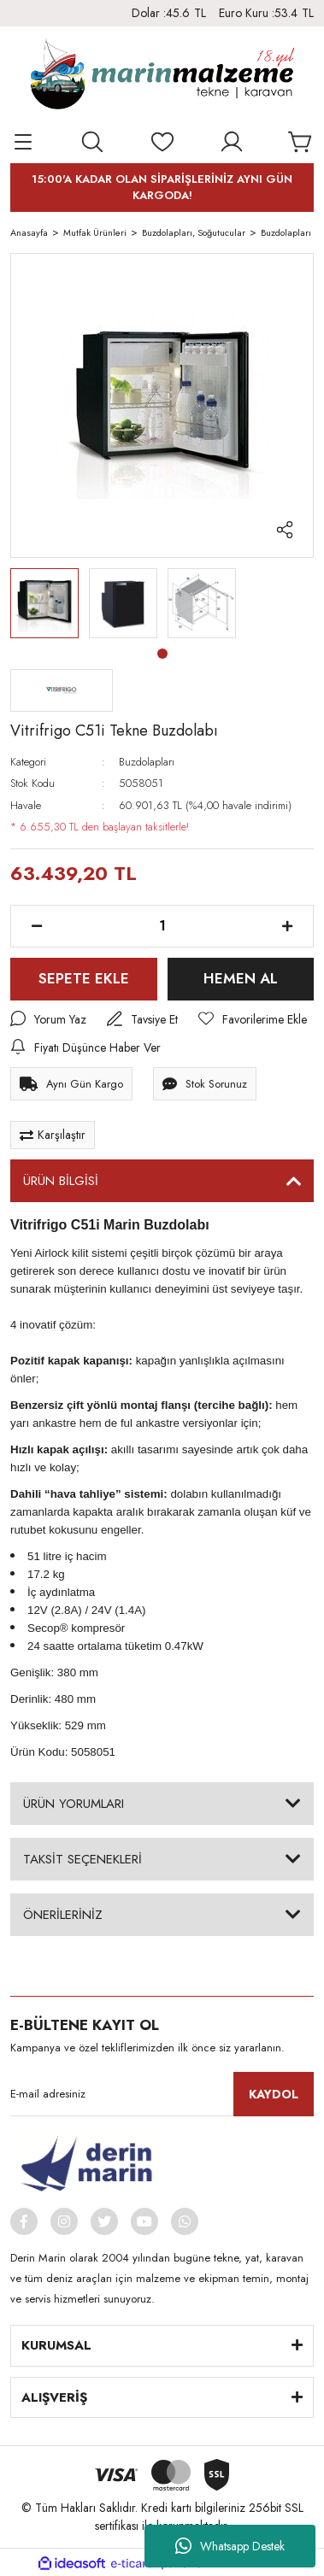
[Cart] (301, 142)
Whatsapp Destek (230, 2546)
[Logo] (161, 77)
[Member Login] (231, 142)
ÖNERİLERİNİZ (63, 1914)
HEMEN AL (240, 978)
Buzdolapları (146, 762)
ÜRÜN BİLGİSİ (60, 1180)
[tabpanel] (44, 603)
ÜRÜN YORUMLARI (73, 1803)
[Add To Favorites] (252, 1020)
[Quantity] (162, 926)
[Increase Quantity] (287, 926)
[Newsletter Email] (162, 2094)
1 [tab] (162, 653)
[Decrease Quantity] (36, 926)
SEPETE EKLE (83, 978)
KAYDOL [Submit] (273, 2094)
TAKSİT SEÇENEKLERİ (82, 1859)
